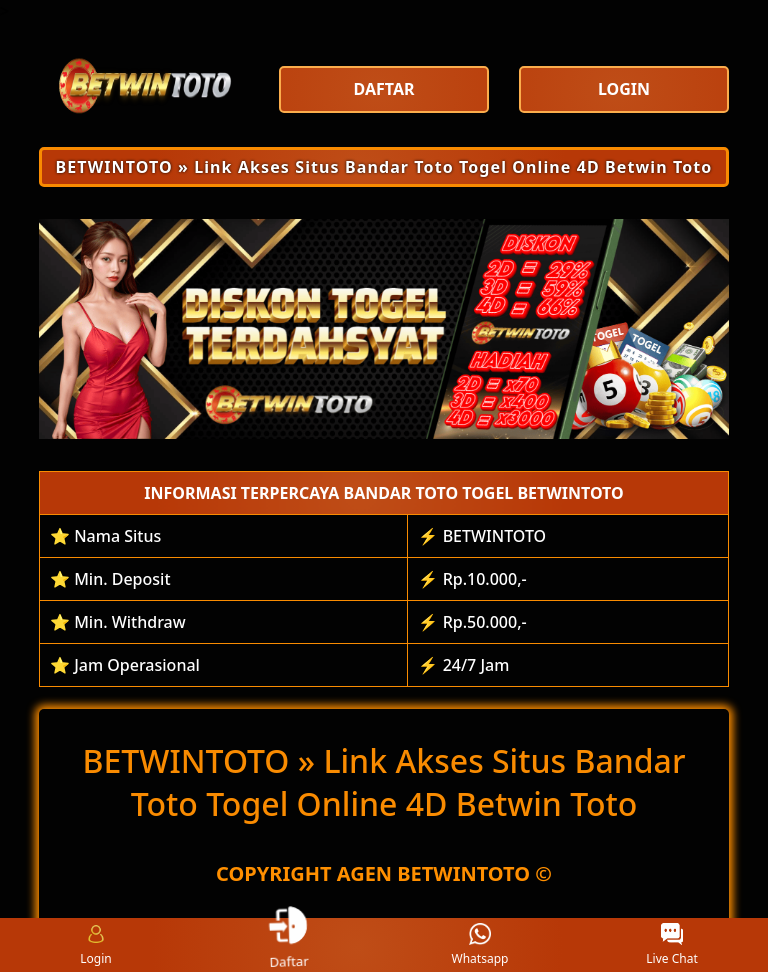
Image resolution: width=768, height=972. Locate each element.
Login (95, 945)
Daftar (288, 944)
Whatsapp (480, 945)
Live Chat (671, 945)
